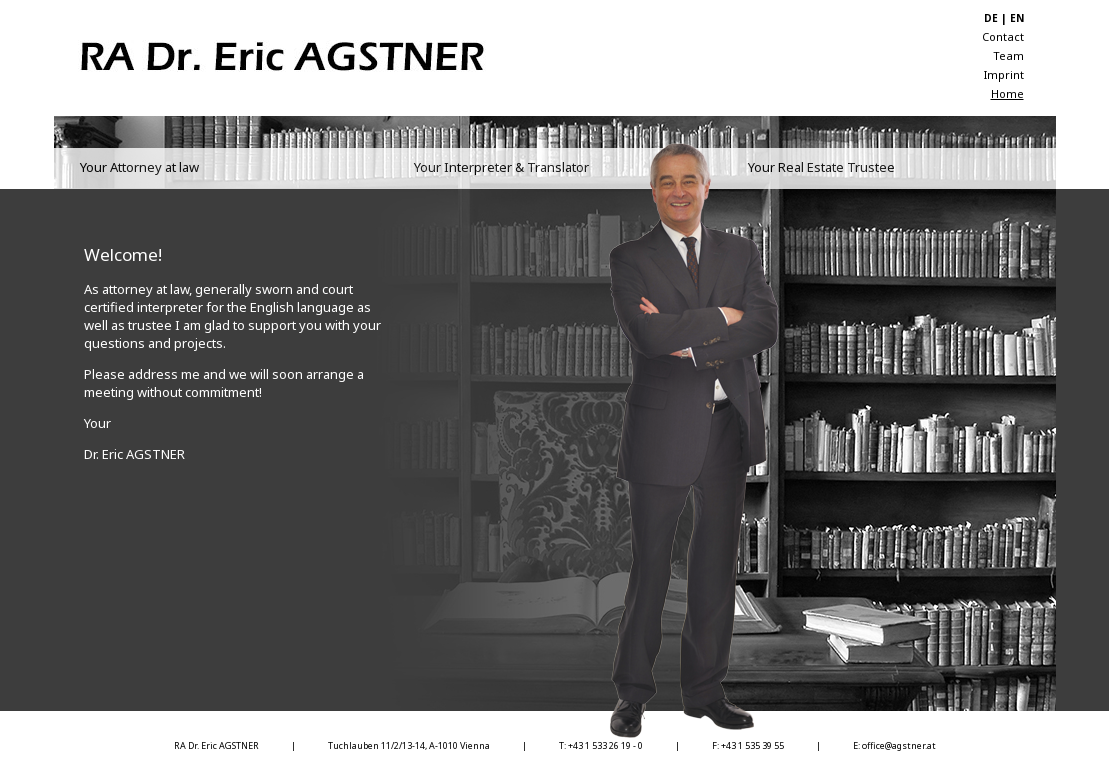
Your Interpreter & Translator (501, 167)
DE (991, 18)
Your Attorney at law (139, 167)
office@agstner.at (899, 745)
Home (1007, 93)
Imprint (1004, 74)
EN (1017, 18)
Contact (1003, 36)
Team (1008, 55)
